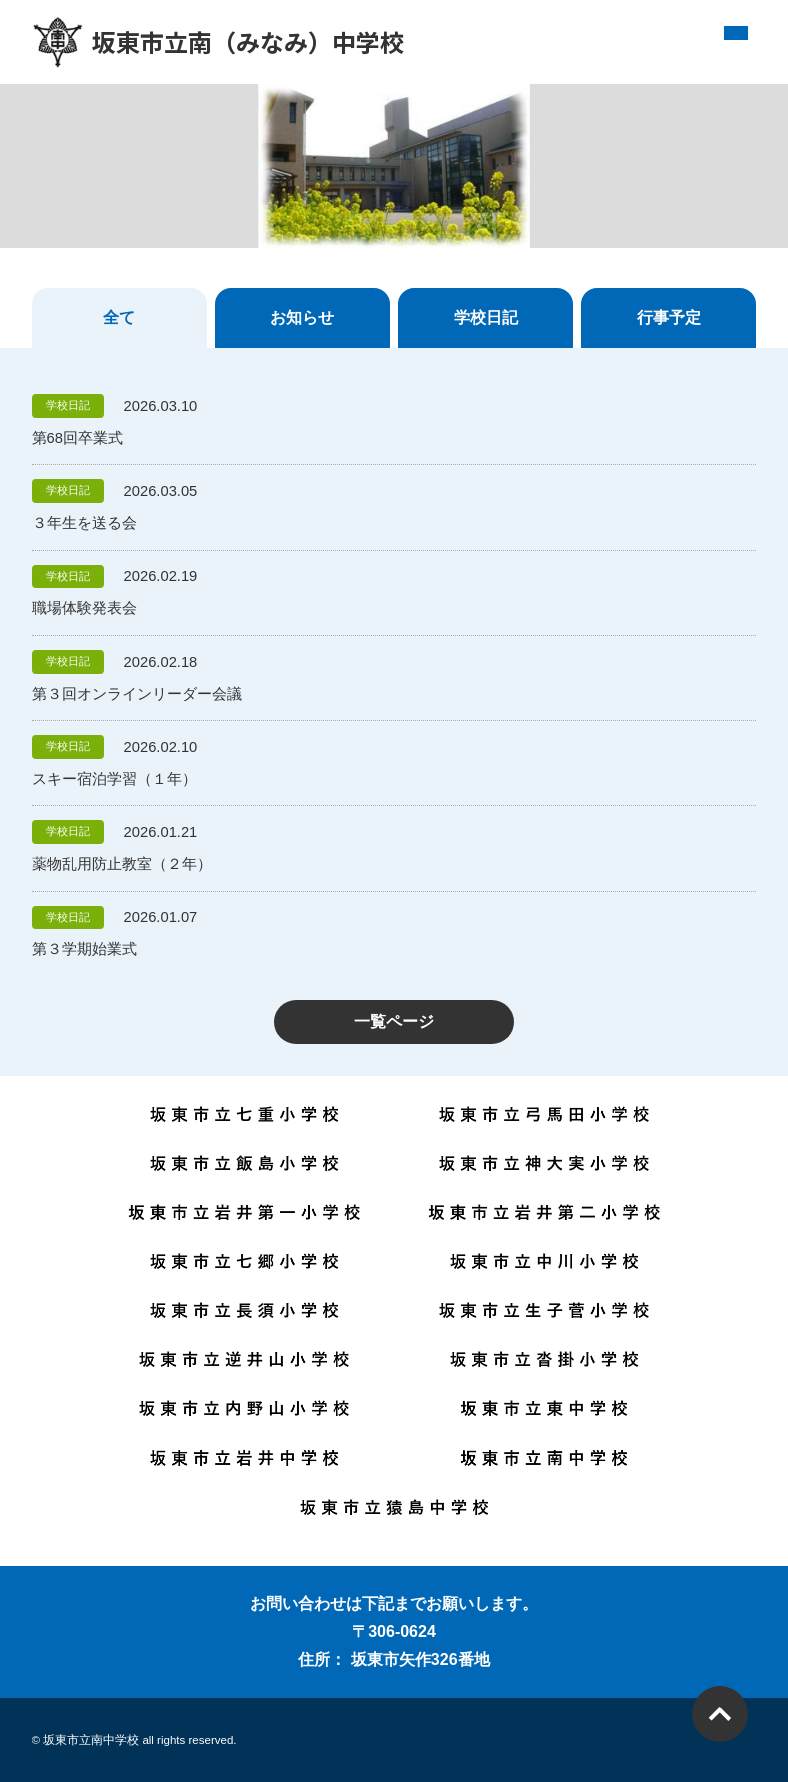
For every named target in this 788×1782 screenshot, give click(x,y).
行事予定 (669, 317)
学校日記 (486, 317)
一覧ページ (394, 1021)
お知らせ (302, 317)
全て (119, 317)
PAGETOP (720, 1714)
